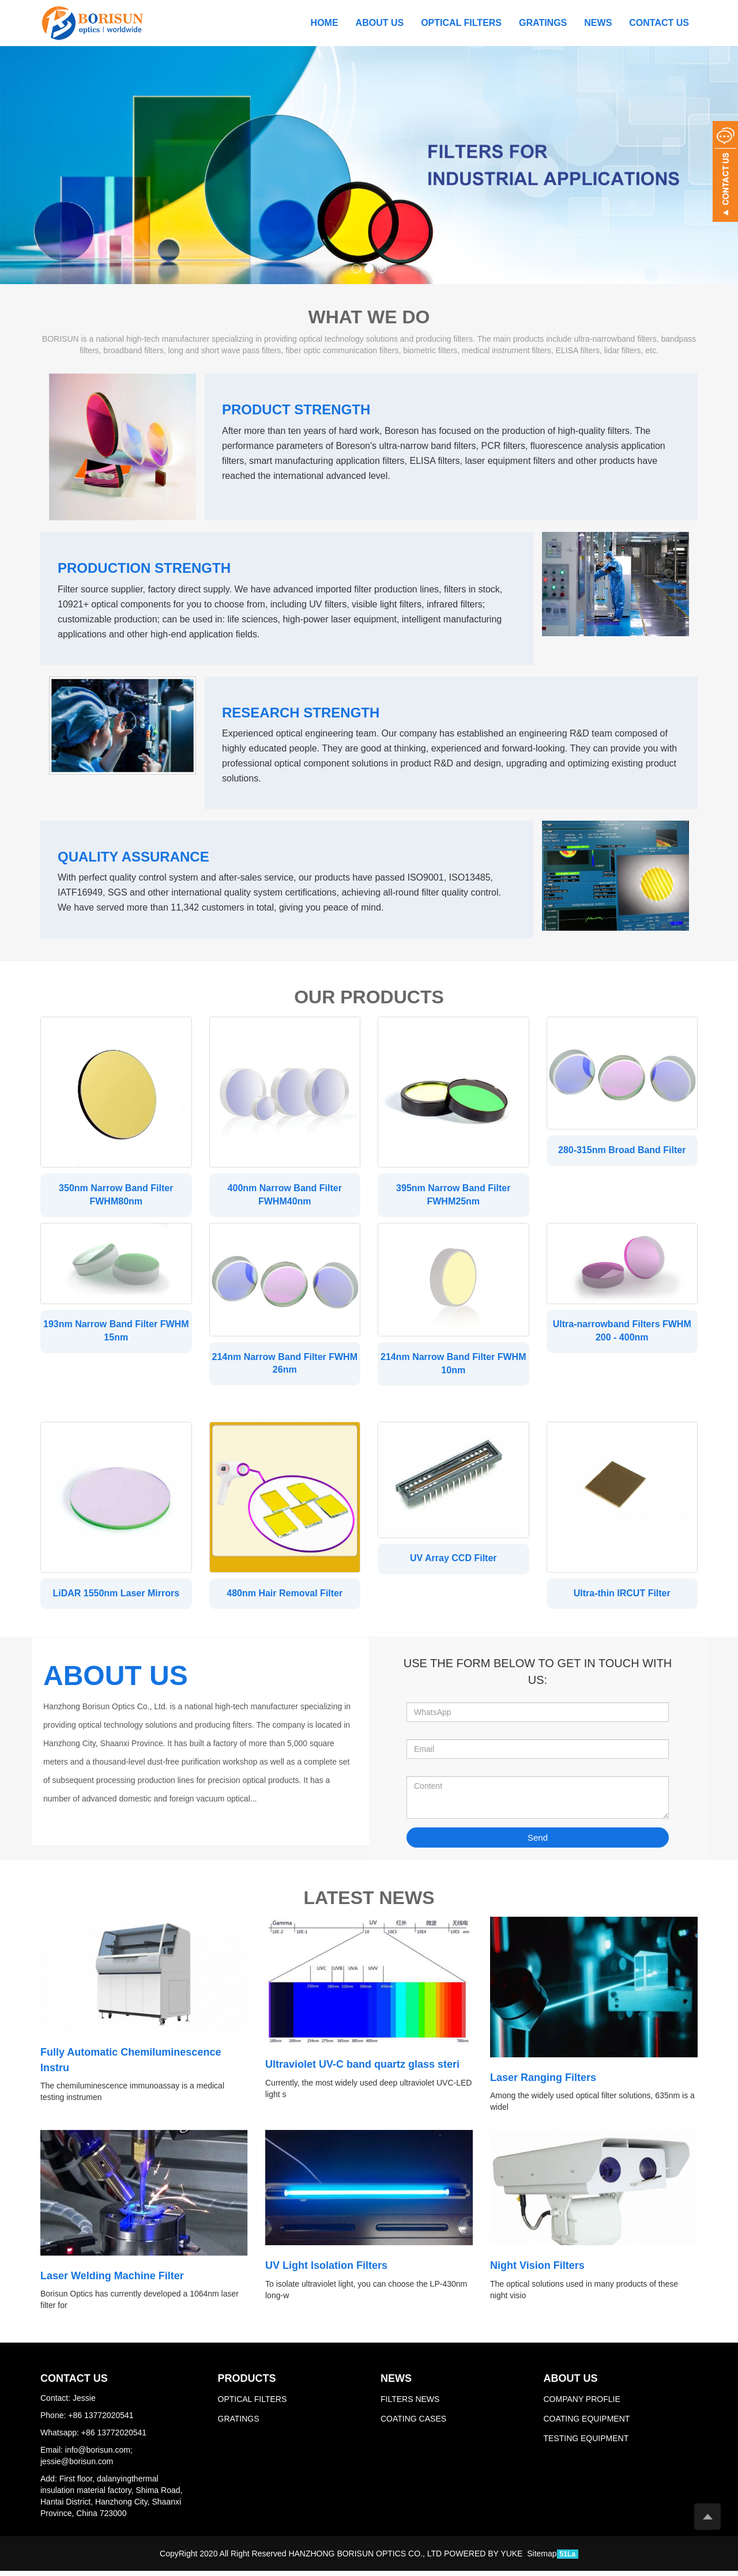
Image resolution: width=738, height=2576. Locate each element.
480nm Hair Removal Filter (284, 1596)
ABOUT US (380, 23)
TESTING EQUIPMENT (585, 2443)
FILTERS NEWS (410, 2404)
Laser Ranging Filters (543, 2083)
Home (324, 23)
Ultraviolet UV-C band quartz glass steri (362, 2070)
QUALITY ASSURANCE (133, 856)
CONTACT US (659, 23)
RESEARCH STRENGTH (300, 712)
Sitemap (541, 2558)
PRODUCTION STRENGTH (144, 568)
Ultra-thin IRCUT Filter (622, 1596)
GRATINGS (543, 23)
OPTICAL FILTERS (461, 23)
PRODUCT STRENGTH (296, 409)
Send (538, 1843)
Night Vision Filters (537, 2271)
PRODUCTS (247, 2384)
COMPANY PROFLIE (581, 2404)
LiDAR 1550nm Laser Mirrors (115, 1596)
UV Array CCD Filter (453, 1561)
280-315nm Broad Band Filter (622, 1150)
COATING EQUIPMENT (586, 2423)
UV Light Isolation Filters (326, 2271)
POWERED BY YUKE (484, 2558)
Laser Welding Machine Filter (112, 2281)
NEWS (598, 23)
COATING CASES (413, 2423)
